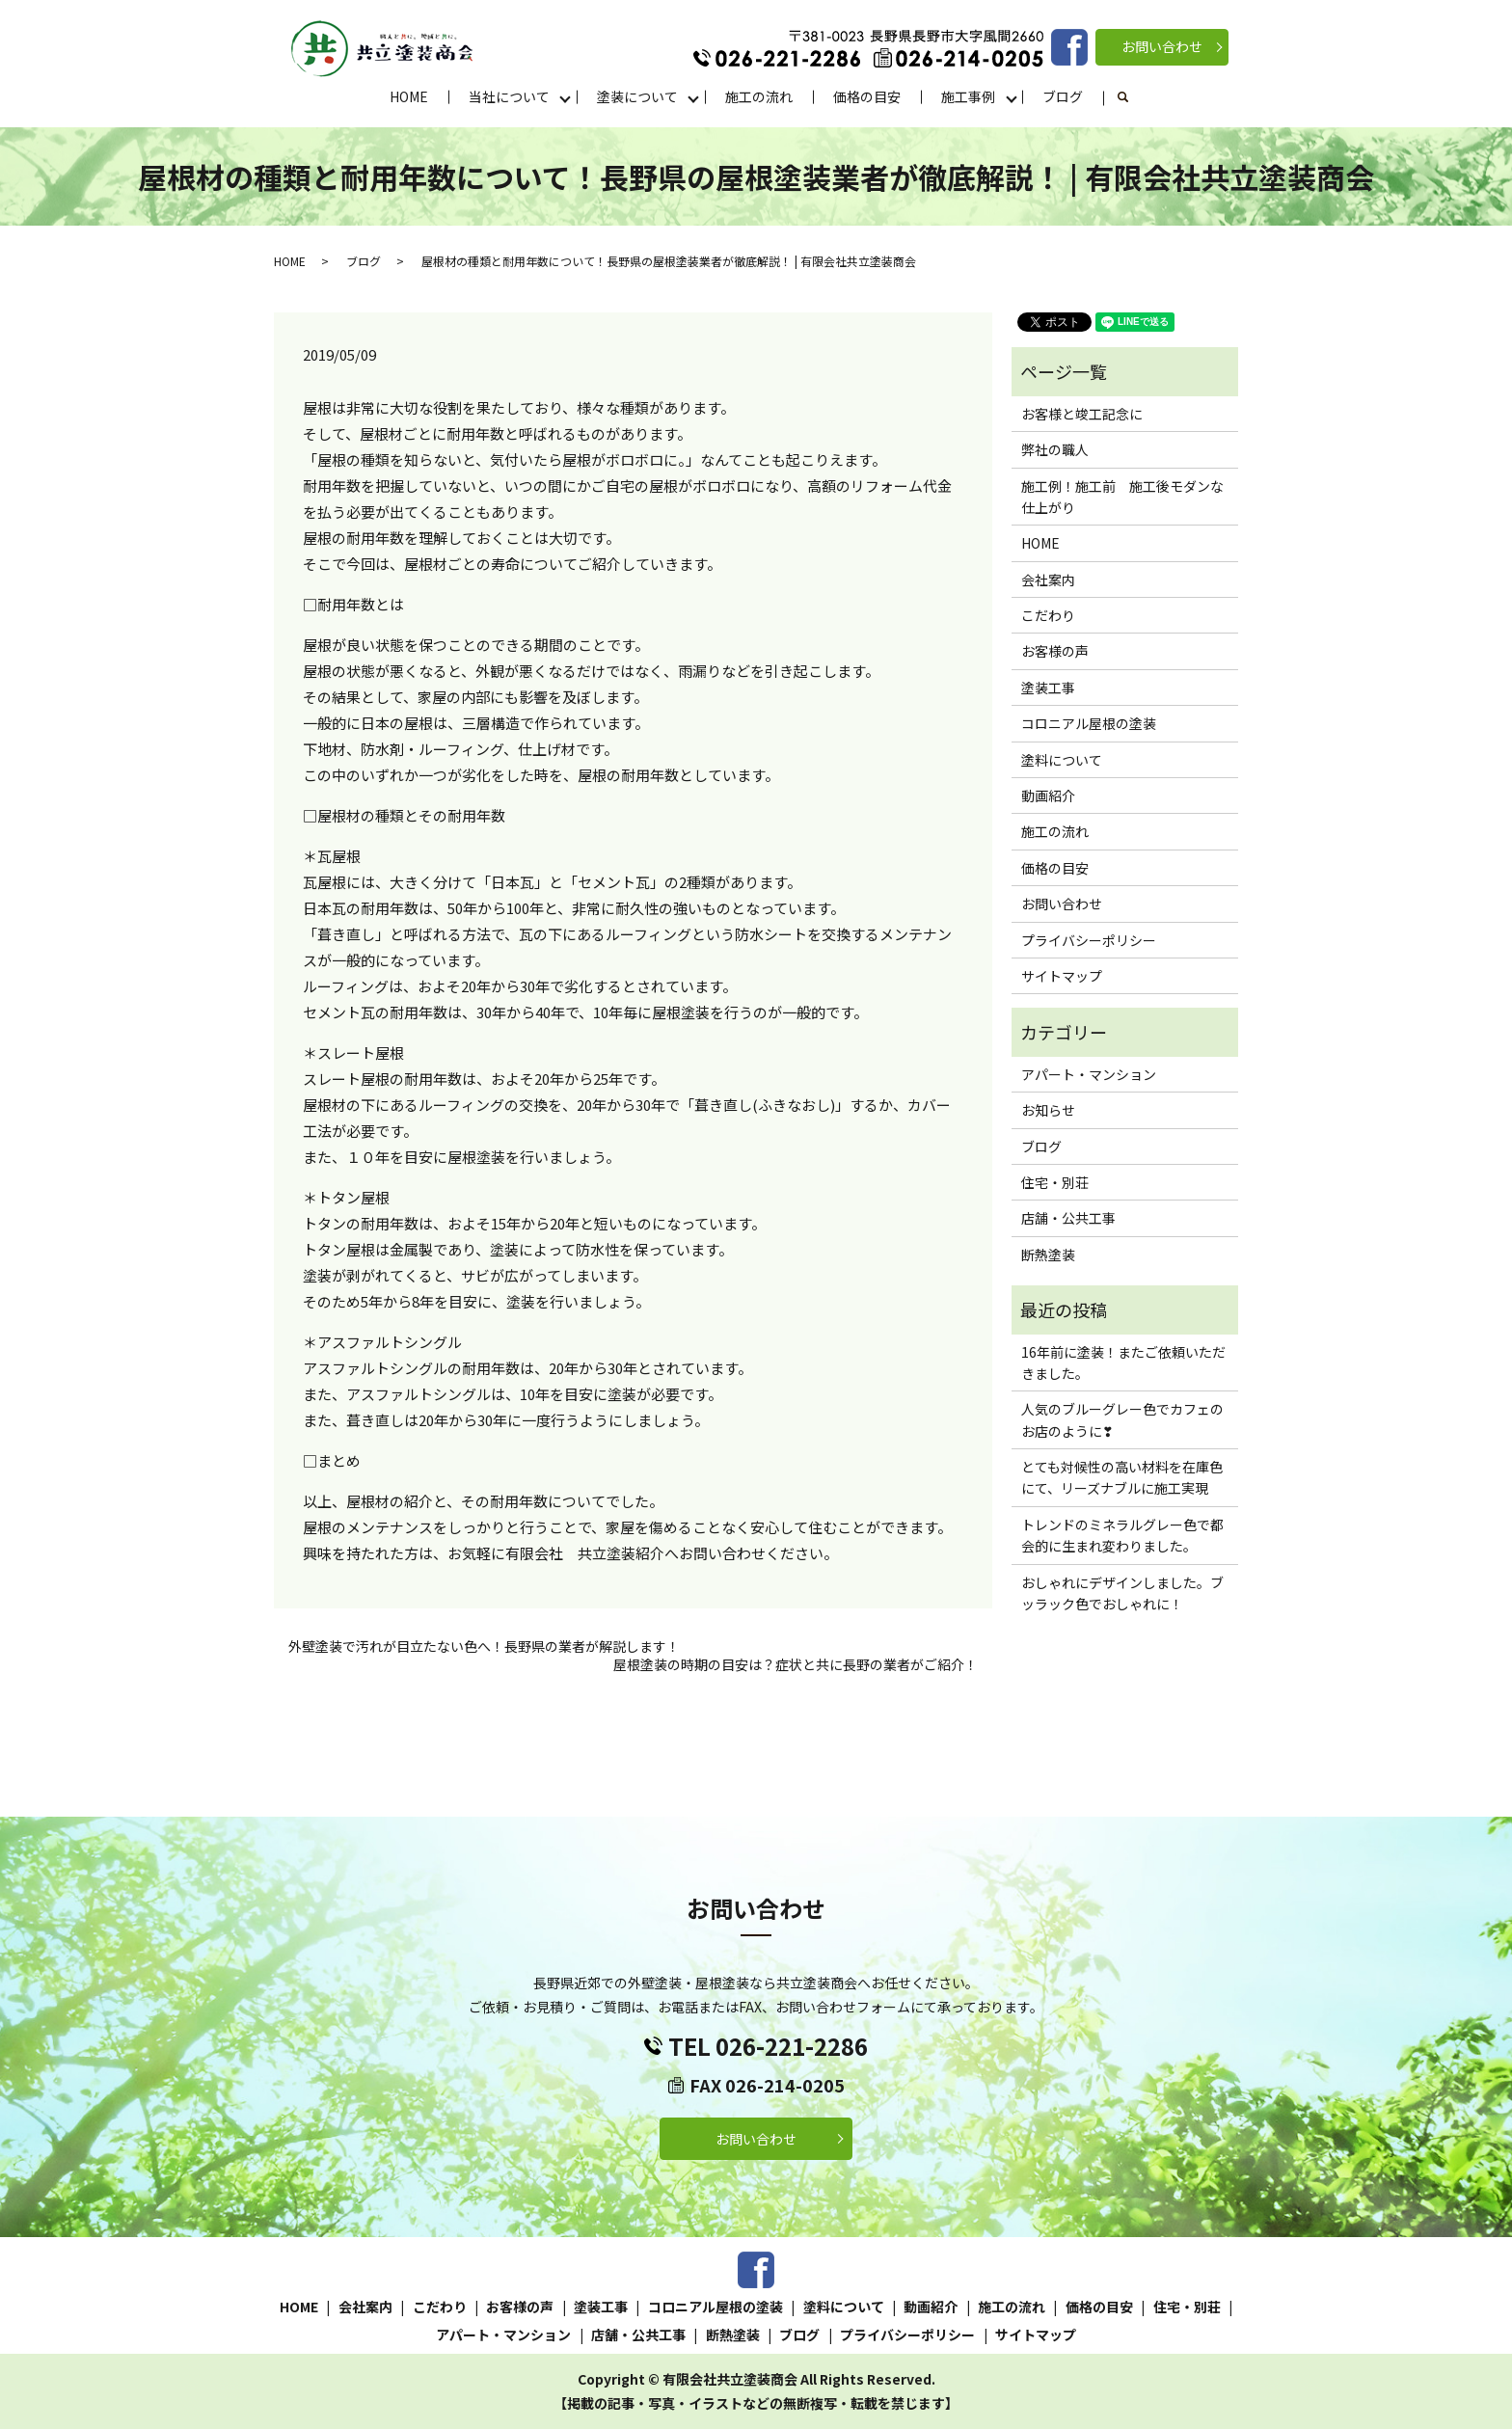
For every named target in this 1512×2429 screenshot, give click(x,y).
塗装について (637, 96)
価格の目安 (867, 96)
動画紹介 (1048, 795)
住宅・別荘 (1055, 1182)
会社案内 (1048, 579)
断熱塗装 (1048, 1254)
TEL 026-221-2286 (768, 2046)
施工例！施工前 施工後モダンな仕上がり (1122, 496)
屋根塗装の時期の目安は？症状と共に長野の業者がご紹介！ (795, 1665)
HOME (409, 96)
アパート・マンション (1088, 1074)
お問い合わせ (1161, 46)
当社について (509, 96)
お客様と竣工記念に (1082, 413)
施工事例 (968, 96)
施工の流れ (759, 96)
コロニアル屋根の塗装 (1088, 723)
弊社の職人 (1055, 449)
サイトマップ (1061, 975)
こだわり (1048, 615)
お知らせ (1048, 1110)
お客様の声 (1055, 651)
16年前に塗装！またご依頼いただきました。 (1123, 1362)
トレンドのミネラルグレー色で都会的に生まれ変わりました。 (1122, 1535)
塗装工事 (1048, 687)
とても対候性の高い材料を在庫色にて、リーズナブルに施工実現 (1122, 1477)
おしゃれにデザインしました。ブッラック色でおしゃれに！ (1122, 1593)
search (1133, 97)
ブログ (1062, 96)
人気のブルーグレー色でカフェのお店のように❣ (1122, 1419)
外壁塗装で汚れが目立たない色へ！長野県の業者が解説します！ (484, 1646)
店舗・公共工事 (1068, 1218)
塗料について (1061, 759)
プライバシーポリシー (1088, 940)
